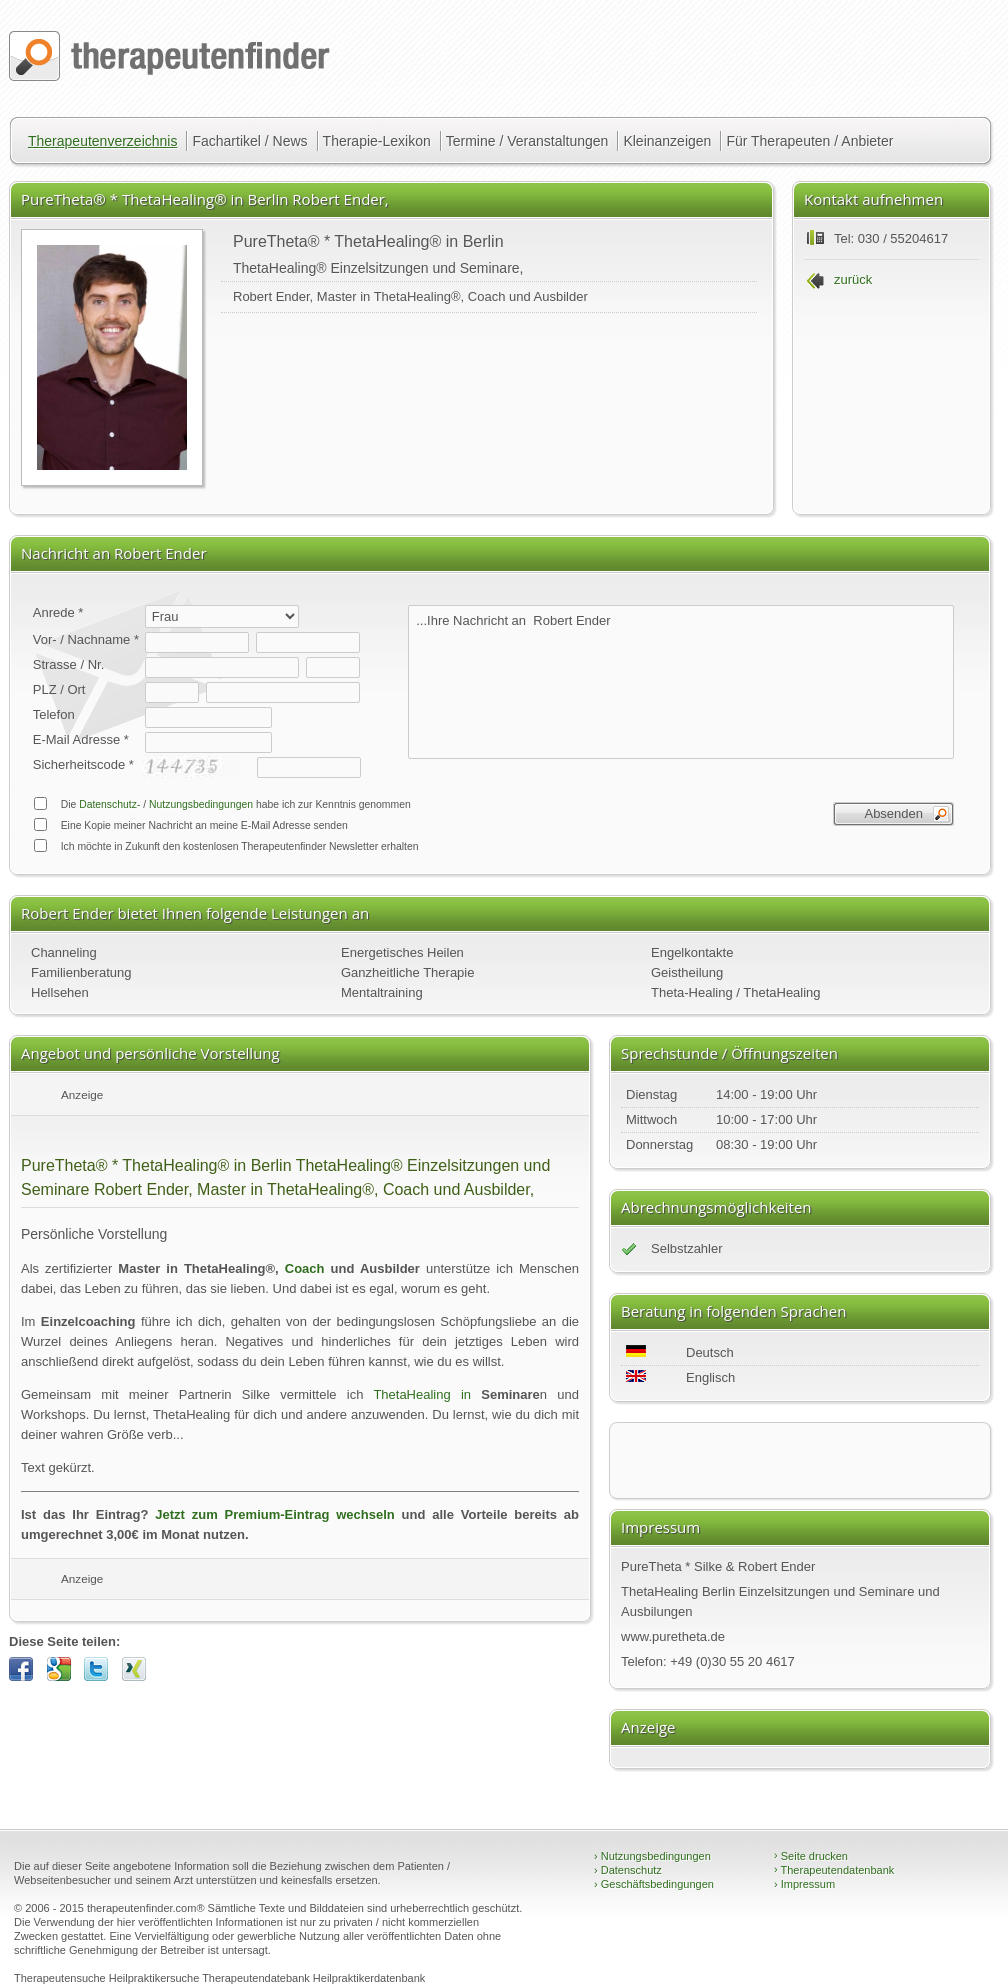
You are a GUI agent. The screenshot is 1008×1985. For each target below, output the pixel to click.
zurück (853, 279)
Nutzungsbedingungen (201, 804)
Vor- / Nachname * (86, 639)
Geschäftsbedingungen (654, 1884)
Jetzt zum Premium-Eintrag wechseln (274, 1514)
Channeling (64, 952)
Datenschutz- (109, 804)
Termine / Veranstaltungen (527, 141)
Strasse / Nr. (69, 664)
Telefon (54, 714)
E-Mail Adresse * (81, 739)
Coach (305, 1268)
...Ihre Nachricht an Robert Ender (681, 682)
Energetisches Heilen (402, 952)
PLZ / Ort (59, 689)
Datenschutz (628, 1870)
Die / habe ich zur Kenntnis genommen (222, 803)
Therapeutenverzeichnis (102, 141)
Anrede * (58, 612)
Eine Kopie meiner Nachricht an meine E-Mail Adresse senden (190, 824)
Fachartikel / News (249, 141)
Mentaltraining (382, 992)
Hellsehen (60, 992)
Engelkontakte (692, 952)
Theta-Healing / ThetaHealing (736, 992)
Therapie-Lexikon (377, 141)
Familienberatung (81, 972)
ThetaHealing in (422, 1394)
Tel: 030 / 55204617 (891, 238)
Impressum (804, 1884)
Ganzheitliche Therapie (407, 972)
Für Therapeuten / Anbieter (809, 141)
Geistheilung (687, 972)
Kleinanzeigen (667, 141)
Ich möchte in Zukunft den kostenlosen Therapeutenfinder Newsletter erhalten (226, 845)
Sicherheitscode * (83, 764)
